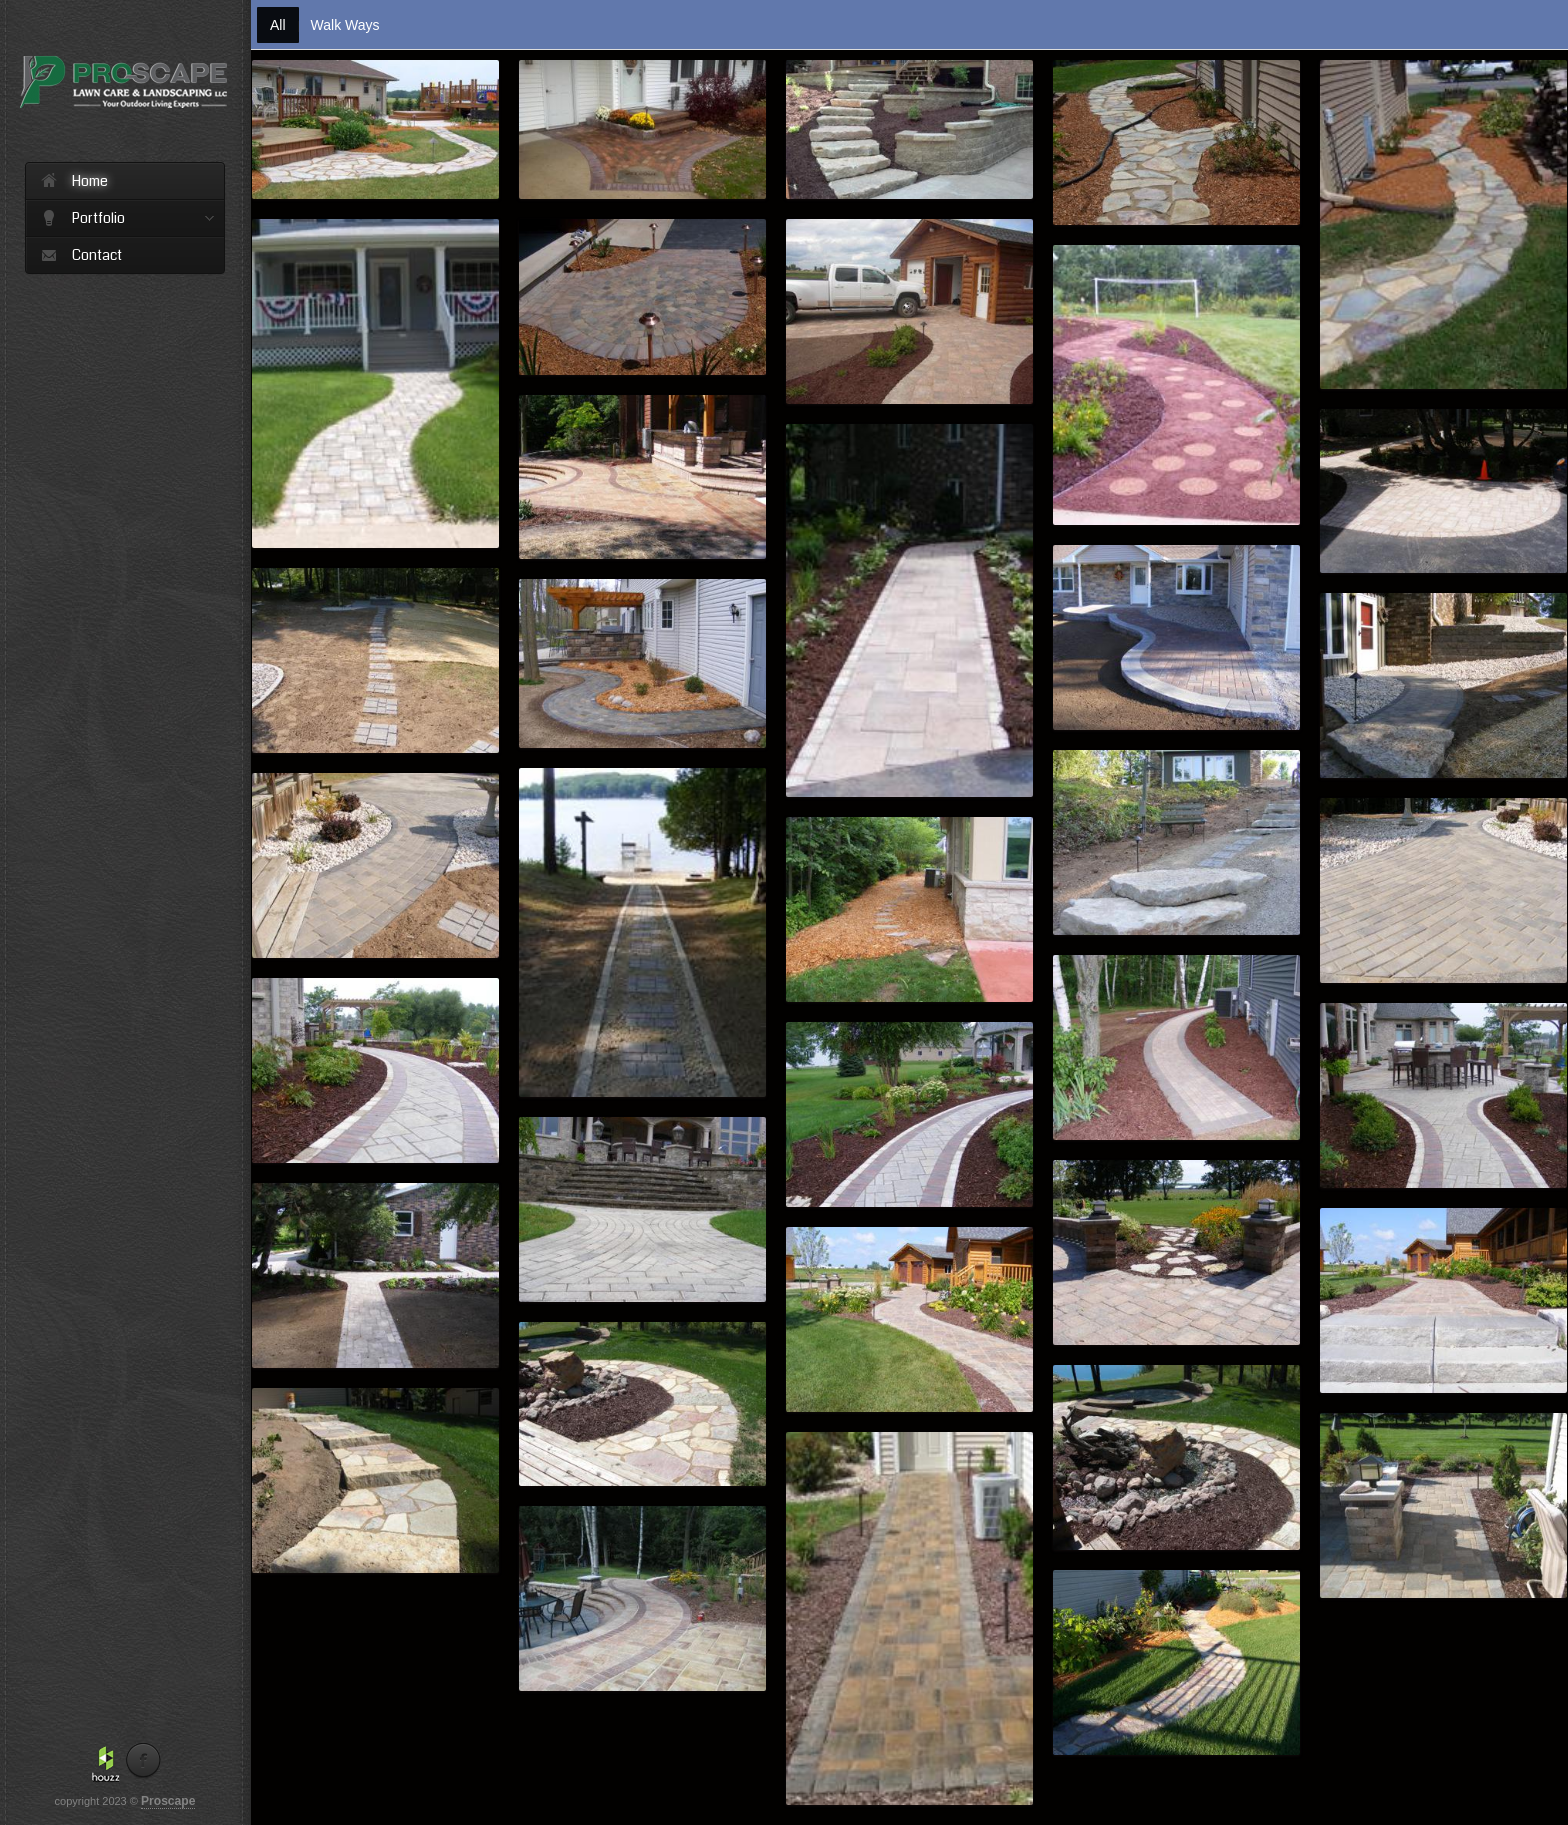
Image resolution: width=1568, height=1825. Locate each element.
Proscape (168, 1801)
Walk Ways (345, 25)
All (278, 25)
